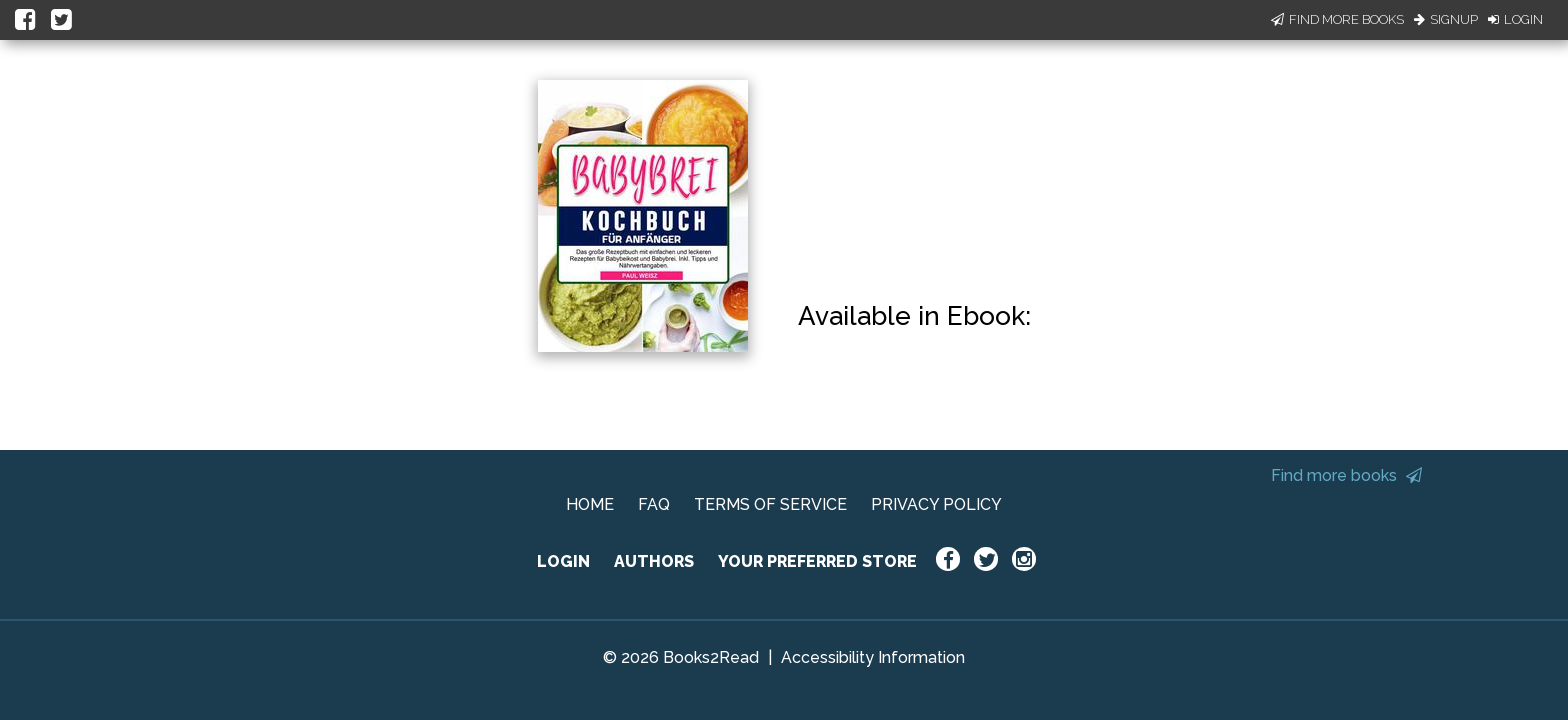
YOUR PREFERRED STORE (817, 561)
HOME (590, 504)
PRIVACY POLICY (936, 504)
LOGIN (563, 561)
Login (1515, 19)
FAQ (654, 504)
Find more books (1346, 475)
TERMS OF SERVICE (770, 504)
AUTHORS (654, 561)
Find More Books (1337, 19)
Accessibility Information (873, 657)
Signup (1446, 19)
